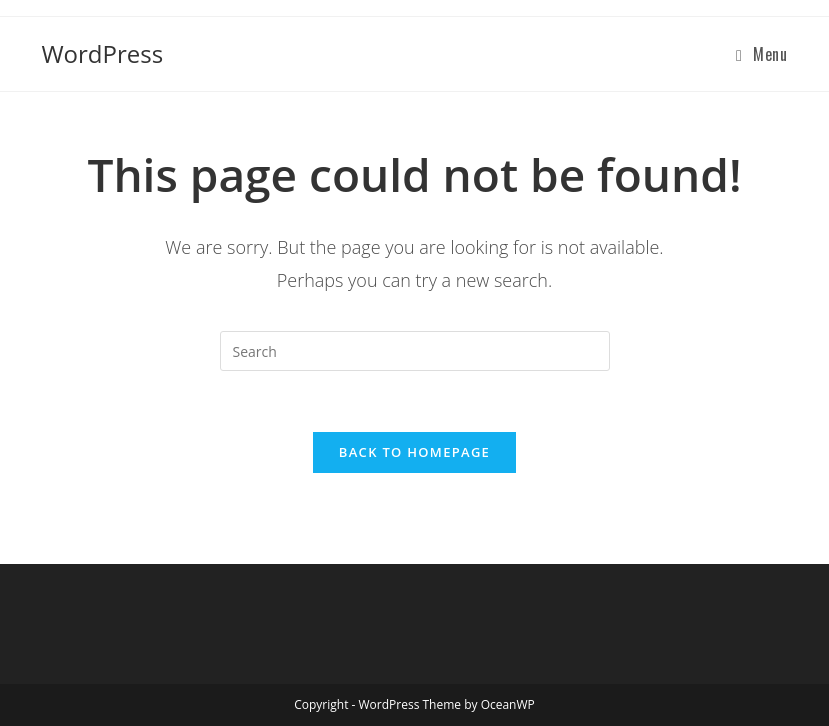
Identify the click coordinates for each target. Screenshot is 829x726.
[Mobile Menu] (761, 54)
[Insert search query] (415, 351)
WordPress (102, 53)
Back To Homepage (414, 452)
